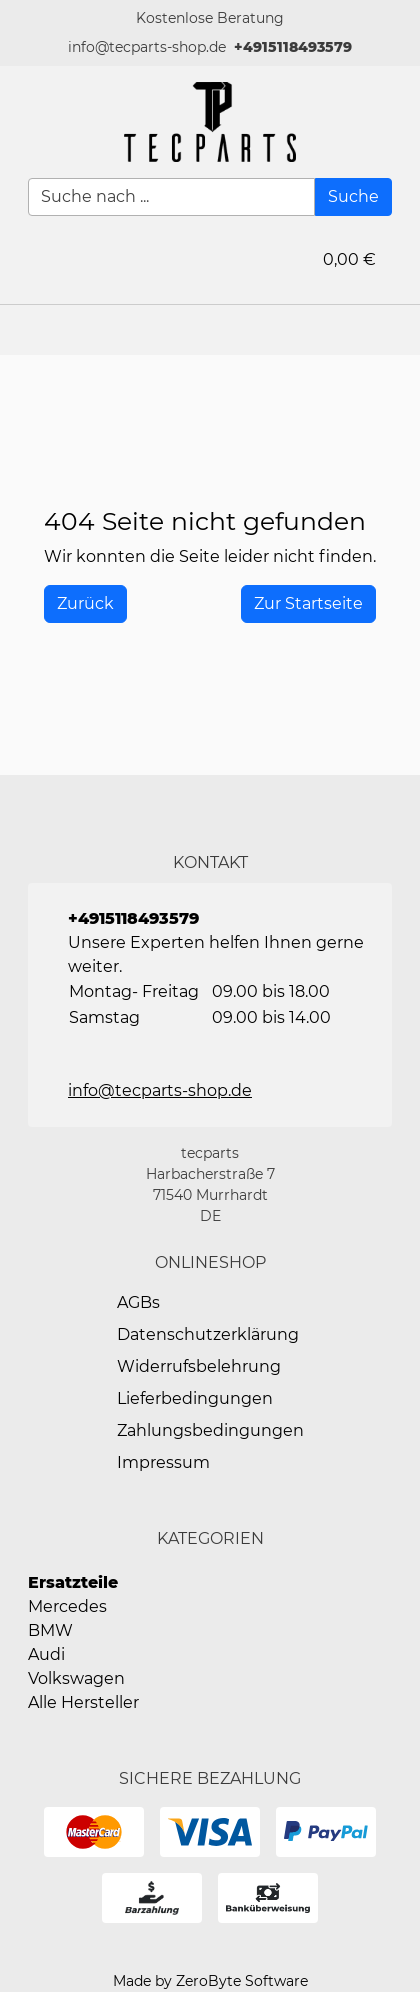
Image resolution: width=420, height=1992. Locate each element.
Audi (46, 1654)
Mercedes (67, 1606)
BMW (50, 1630)
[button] (395, 330)
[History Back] (85, 604)
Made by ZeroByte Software (210, 1981)
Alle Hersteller (83, 1702)
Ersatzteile (73, 1582)
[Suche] (353, 197)
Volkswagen (76, 1678)
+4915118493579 (293, 47)
